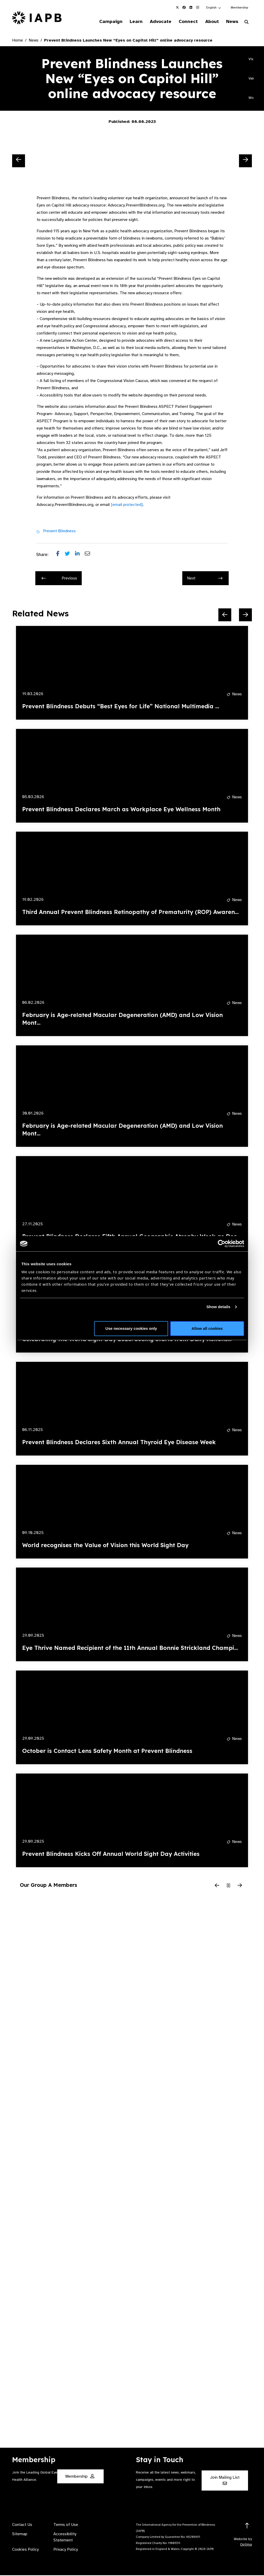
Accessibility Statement (64, 2537)
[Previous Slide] (18, 161)
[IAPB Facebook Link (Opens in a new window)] (184, 7)
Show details (218, 1307)
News (231, 22)
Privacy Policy (65, 2550)
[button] (214, 7)
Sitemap (19, 2534)
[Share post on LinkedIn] (80, 555)
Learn (128, 22)
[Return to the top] (247, 2526)
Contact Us (22, 2525)
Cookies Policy (25, 2550)
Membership (239, 7)
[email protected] (127, 505)
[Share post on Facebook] (60, 555)
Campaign (101, 22)
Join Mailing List (225, 2481)
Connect (183, 22)
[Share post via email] (90, 555)
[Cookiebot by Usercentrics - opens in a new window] (221, 1243)
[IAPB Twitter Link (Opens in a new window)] (177, 7)
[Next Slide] (245, 161)
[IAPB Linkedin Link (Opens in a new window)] (190, 7)
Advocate (155, 22)
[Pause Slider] (228, 1886)
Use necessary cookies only (131, 1328)
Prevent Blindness (59, 531)
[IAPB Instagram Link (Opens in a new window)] (197, 7)
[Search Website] (246, 23)
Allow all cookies (207, 1328)
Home (17, 41)
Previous (59, 578)
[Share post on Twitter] (70, 555)
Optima (246, 2545)
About (209, 22)
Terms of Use (65, 2525)
